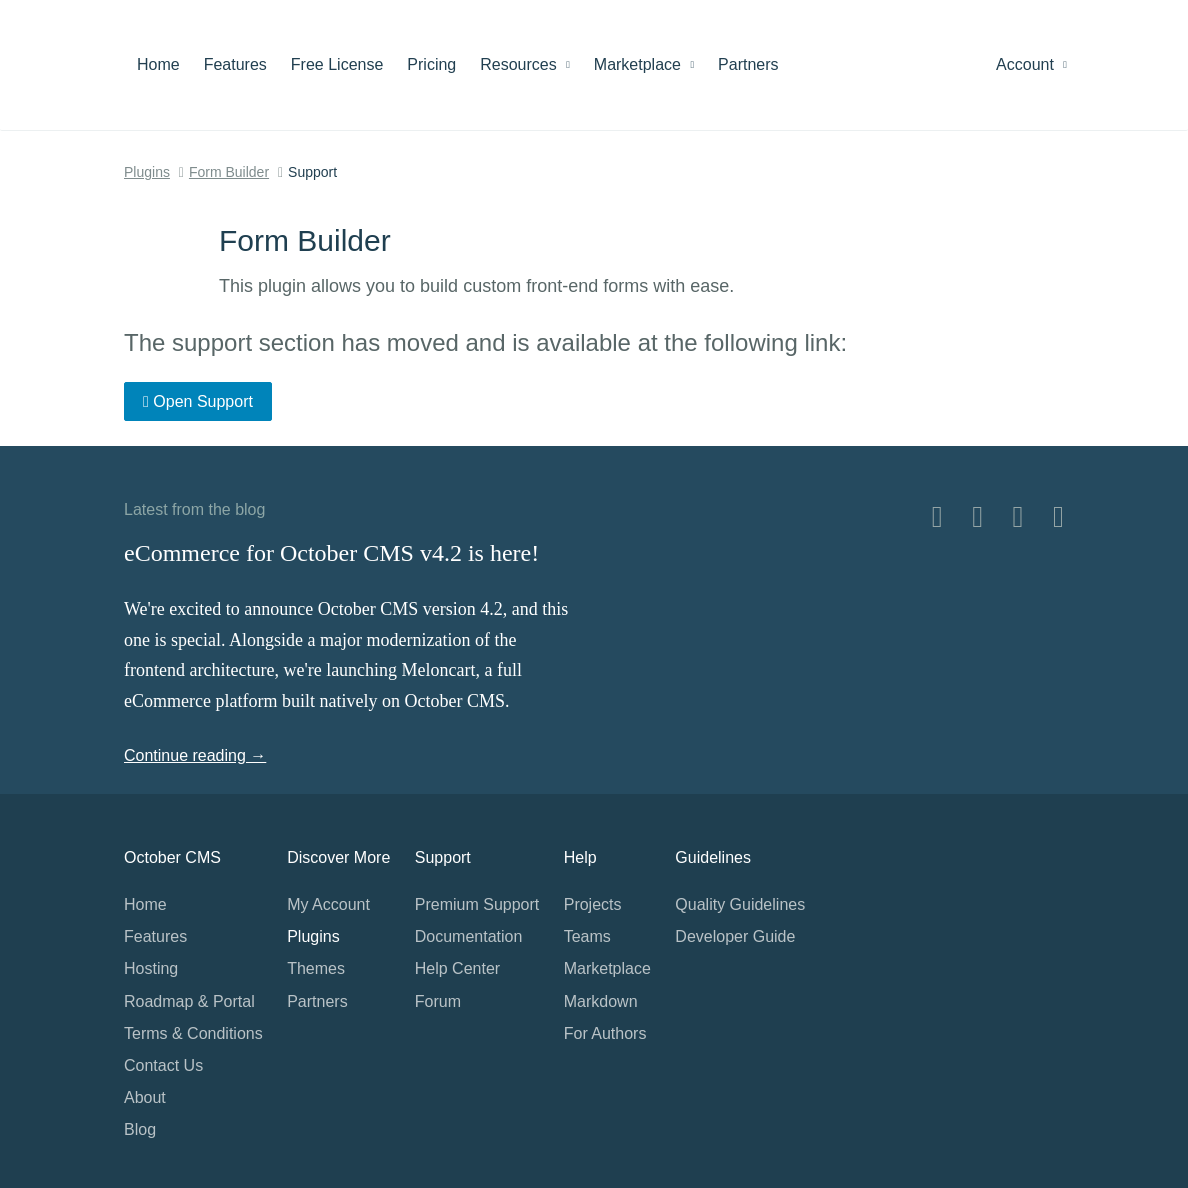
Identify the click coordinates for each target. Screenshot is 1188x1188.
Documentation (469, 936)
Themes (316, 968)
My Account (328, 904)
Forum (438, 1001)
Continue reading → (195, 755)
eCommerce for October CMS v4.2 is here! (331, 553)
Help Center (457, 968)
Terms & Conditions (193, 1033)
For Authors (605, 1033)
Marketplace (644, 64)
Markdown (601, 1001)
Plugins (147, 172)
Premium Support (477, 904)
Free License (337, 64)
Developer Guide (735, 936)
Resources (525, 64)
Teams (587, 936)
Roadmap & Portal (189, 1001)
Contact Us (163, 1065)
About (145, 1097)
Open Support (198, 401)
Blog (140, 1129)
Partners (748, 64)
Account (1031, 64)
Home (158, 64)
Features (235, 64)
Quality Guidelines (740, 904)
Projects (593, 904)
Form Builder (229, 172)
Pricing (431, 64)
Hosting (151, 968)
